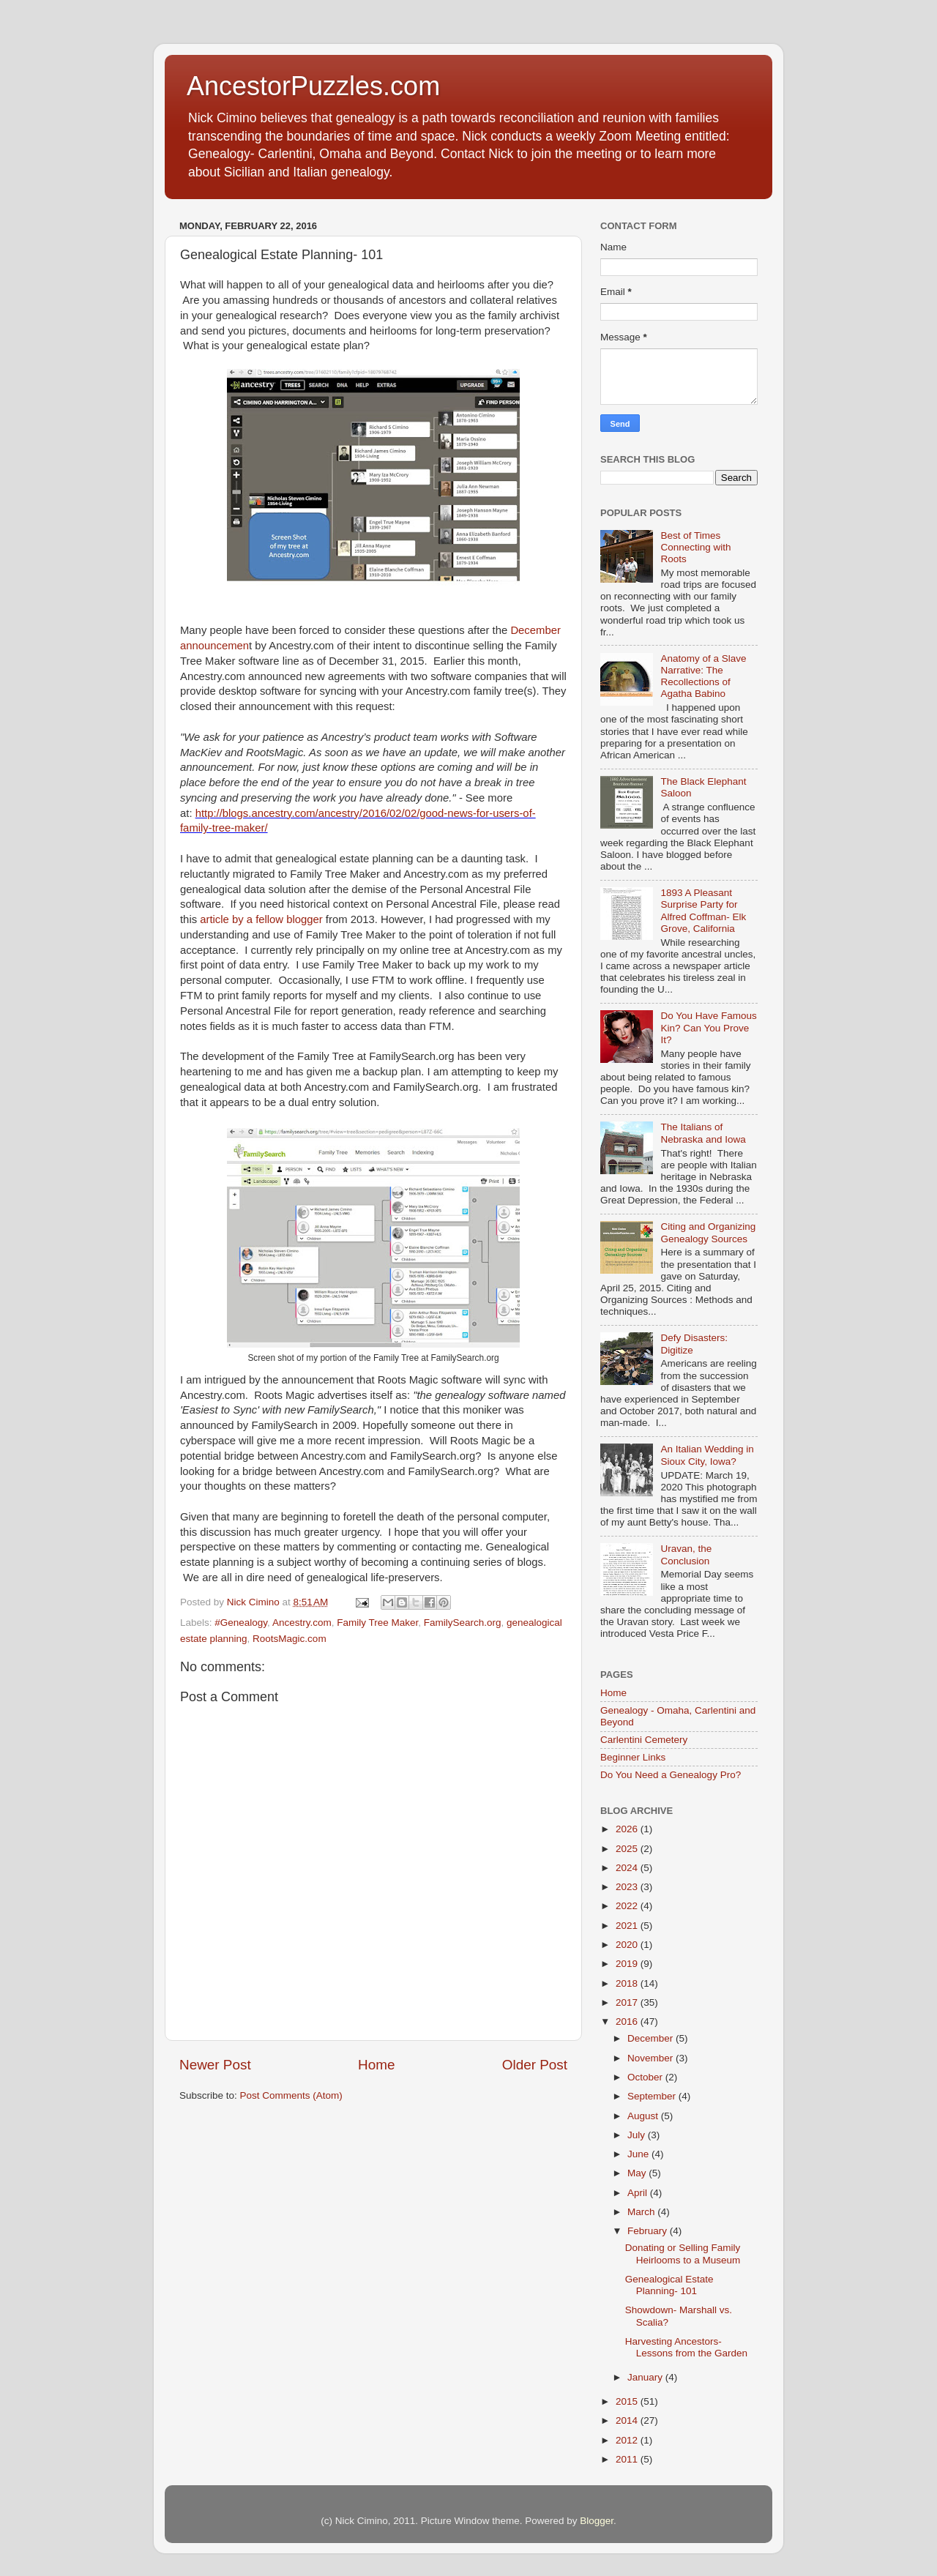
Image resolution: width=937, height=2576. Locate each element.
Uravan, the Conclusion (686, 1554)
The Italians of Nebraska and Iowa (702, 1132)
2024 (628, 1867)
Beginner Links (632, 1757)
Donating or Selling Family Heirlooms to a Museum (683, 2253)
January (646, 2377)
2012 (628, 2440)
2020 (628, 1944)
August (644, 2115)
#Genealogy (240, 1622)
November (651, 2058)
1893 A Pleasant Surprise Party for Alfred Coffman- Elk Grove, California (703, 910)
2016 (628, 2021)
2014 (628, 2420)
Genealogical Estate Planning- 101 (669, 2285)
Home (376, 2064)
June (639, 2153)
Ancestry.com (302, 1622)
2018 (628, 1983)
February (648, 2230)
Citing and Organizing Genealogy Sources (707, 1232)
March (642, 2211)
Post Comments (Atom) (291, 2095)
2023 (628, 1886)
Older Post (534, 2064)
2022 (628, 1905)
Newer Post (215, 2064)
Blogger (596, 2520)
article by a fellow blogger (261, 919)
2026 (628, 1828)
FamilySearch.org (462, 1622)
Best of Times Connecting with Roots (695, 547)
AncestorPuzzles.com (313, 86)
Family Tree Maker (377, 1622)
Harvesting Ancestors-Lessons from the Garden (686, 2347)
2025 (628, 1848)
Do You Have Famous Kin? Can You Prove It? (708, 1027)
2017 (628, 2002)
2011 (628, 2459)
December (651, 2038)
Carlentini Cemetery (643, 1739)
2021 (628, 1925)
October (646, 2077)
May (638, 2173)
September (653, 2096)
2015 (628, 2401)
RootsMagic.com (289, 1638)
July (637, 2134)
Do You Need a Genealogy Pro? (670, 1774)
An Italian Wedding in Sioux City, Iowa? (706, 1455)
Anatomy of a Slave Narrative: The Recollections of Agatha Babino (703, 676)
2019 (628, 1963)
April (638, 2192)
